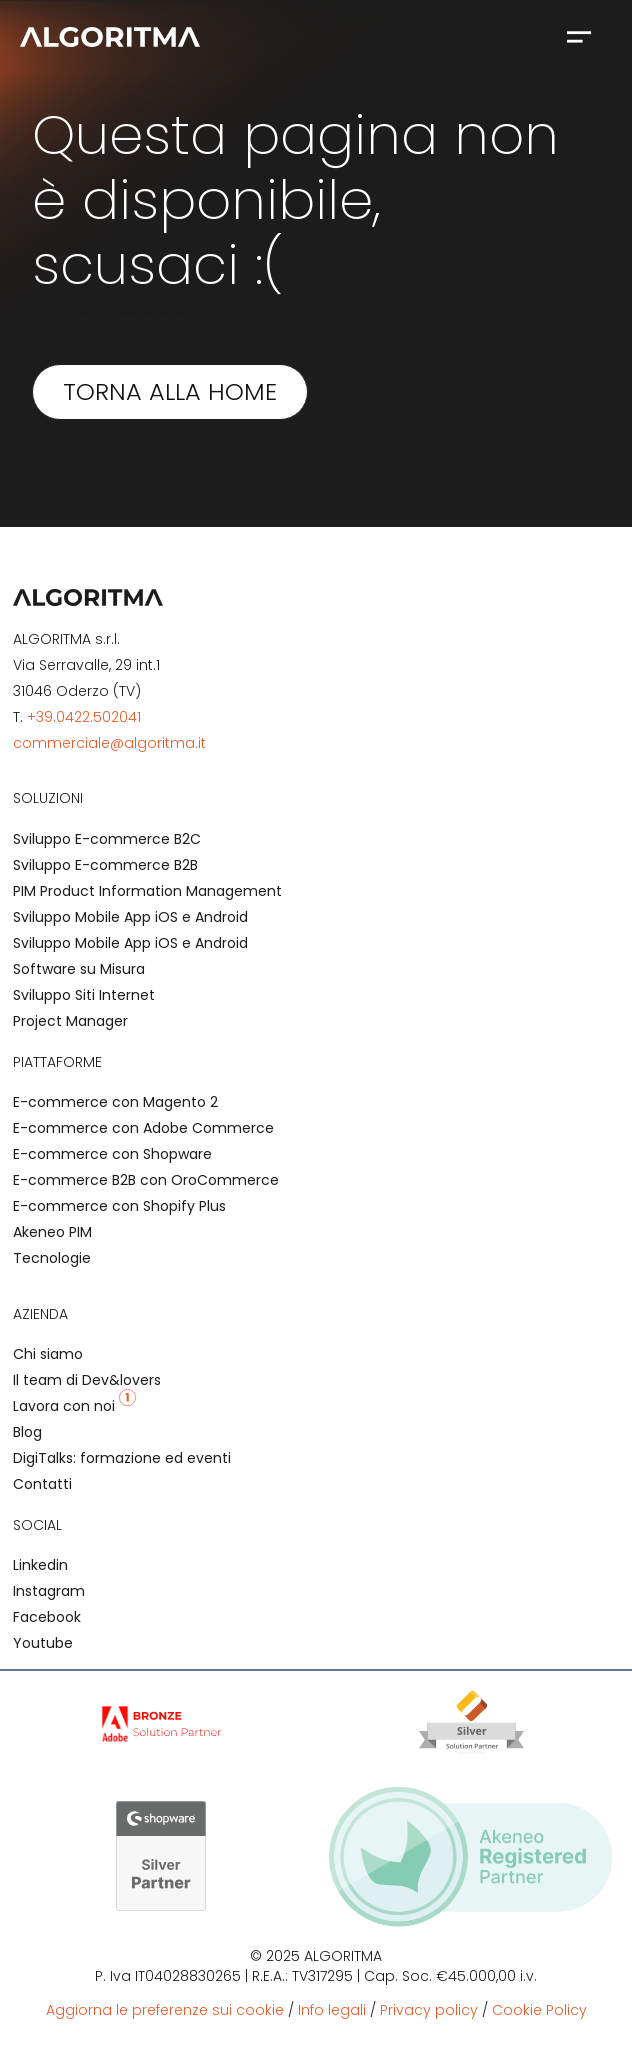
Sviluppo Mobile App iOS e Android (130, 917)
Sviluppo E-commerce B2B (105, 865)
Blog (27, 1432)
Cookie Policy (539, 2010)
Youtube (43, 1643)
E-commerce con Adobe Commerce (143, 1128)
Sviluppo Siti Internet (84, 995)
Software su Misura (79, 969)
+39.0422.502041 (84, 717)
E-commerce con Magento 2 (115, 1102)
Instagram (49, 1591)
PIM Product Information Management (147, 891)
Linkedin (40, 1565)
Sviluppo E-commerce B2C (107, 839)
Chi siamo (48, 1354)
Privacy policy (429, 2010)
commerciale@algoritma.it (109, 743)
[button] (578, 36)
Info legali (332, 2010)
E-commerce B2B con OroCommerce (146, 1180)
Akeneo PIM (52, 1232)
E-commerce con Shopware (112, 1154)
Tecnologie (52, 1258)
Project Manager (70, 1021)
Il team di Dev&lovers (87, 1380)
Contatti (42, 1484)
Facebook (47, 1617)
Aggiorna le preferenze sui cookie (165, 2010)
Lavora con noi (74, 1406)
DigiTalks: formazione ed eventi (122, 1458)
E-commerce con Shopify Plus (119, 1206)
